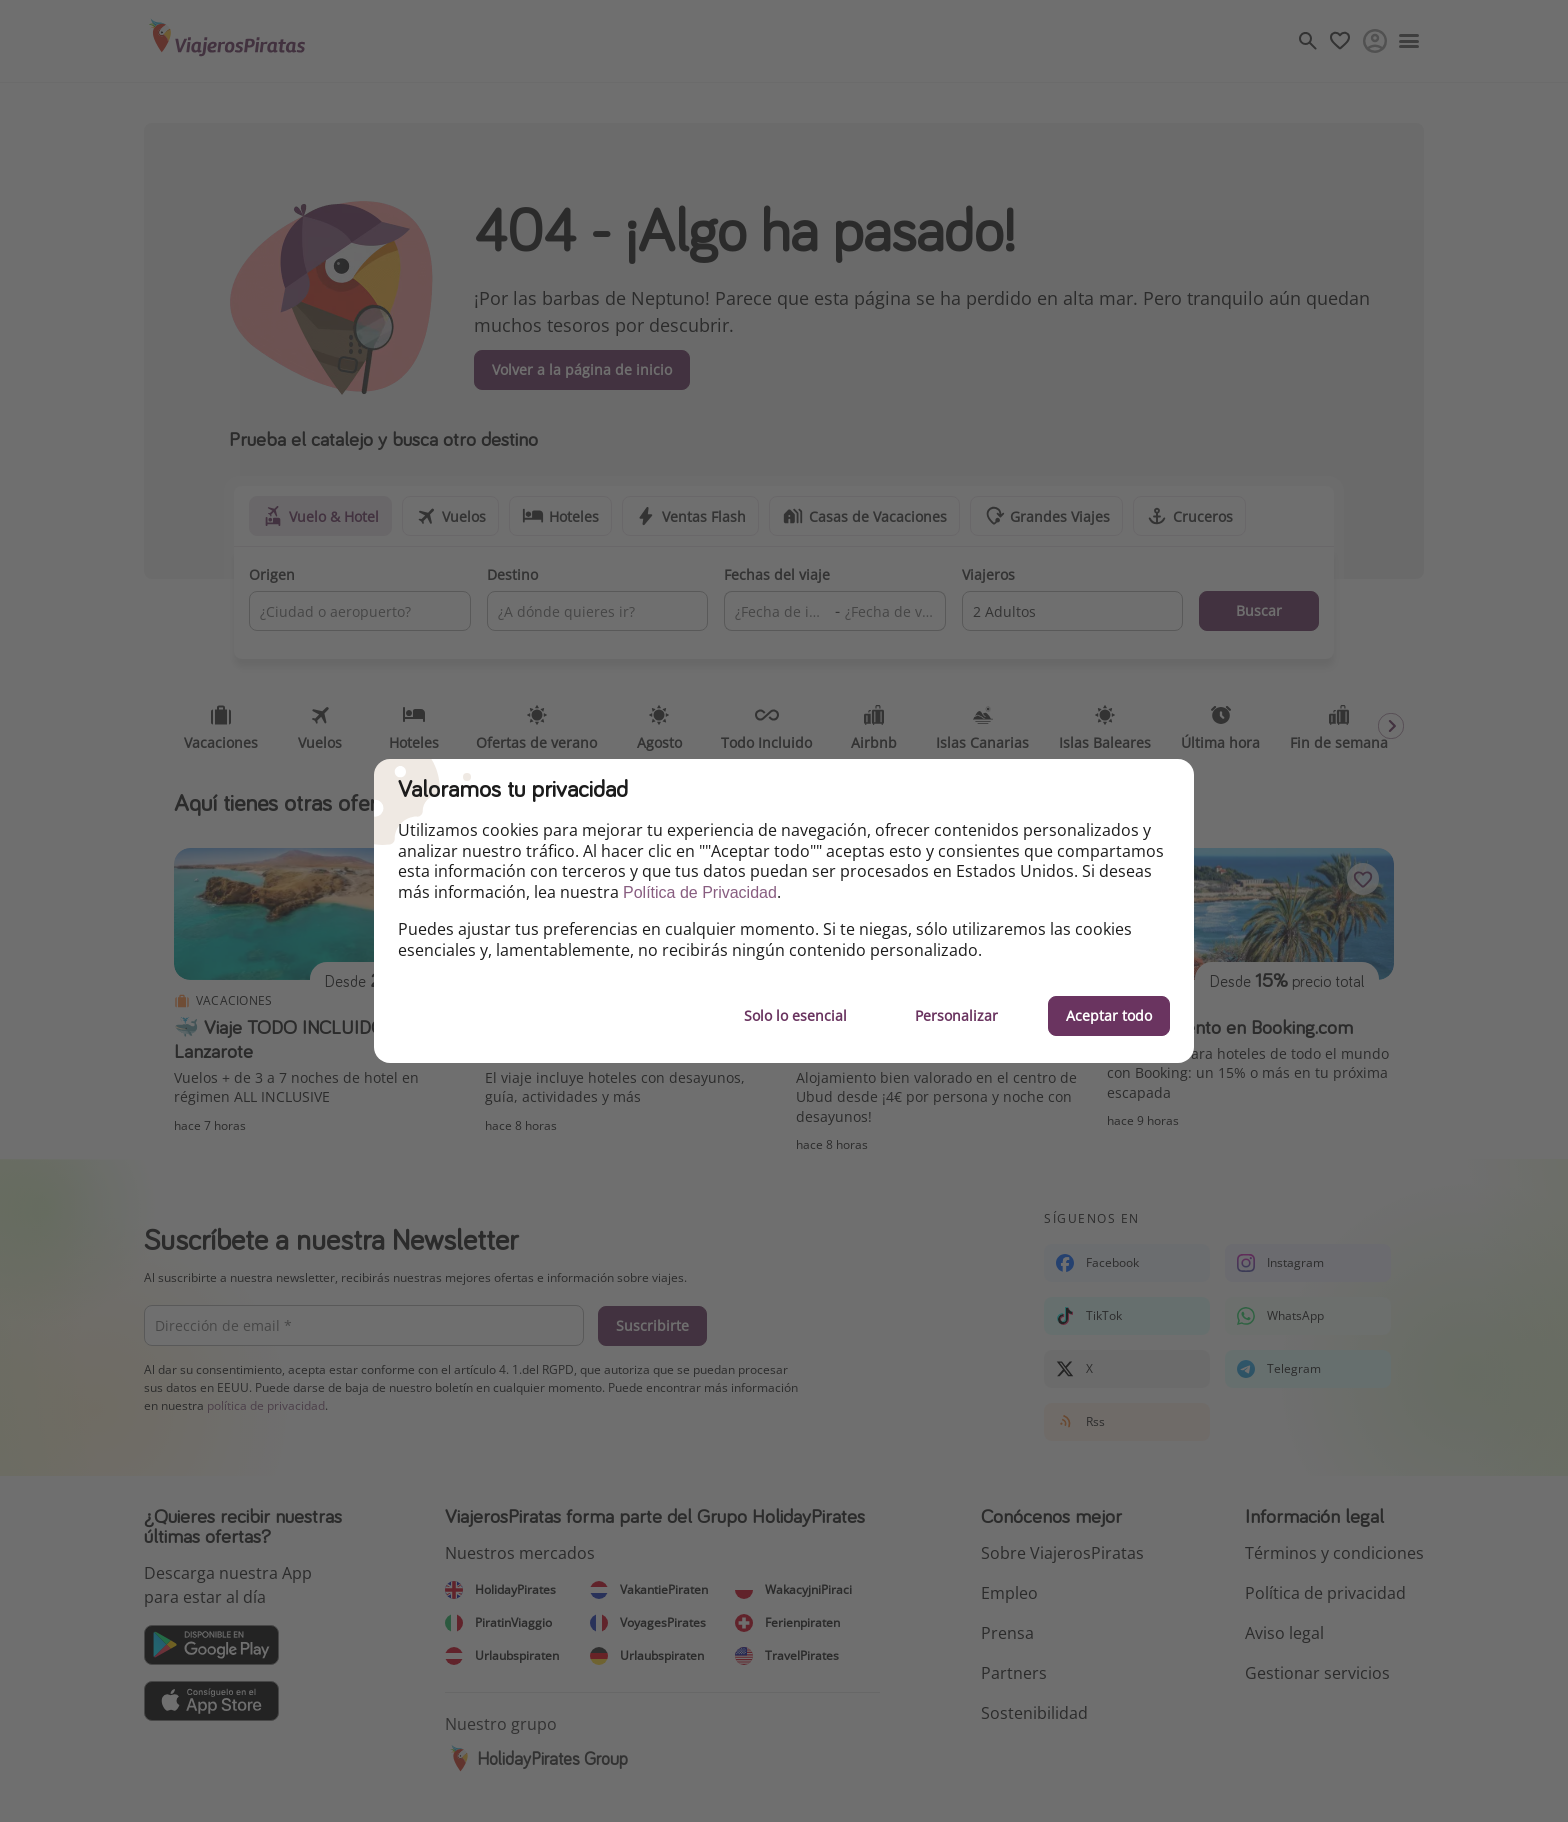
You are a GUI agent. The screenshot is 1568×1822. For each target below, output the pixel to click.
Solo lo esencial (795, 1015)
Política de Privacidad (700, 892)
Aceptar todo (1109, 1015)
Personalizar (956, 1015)
